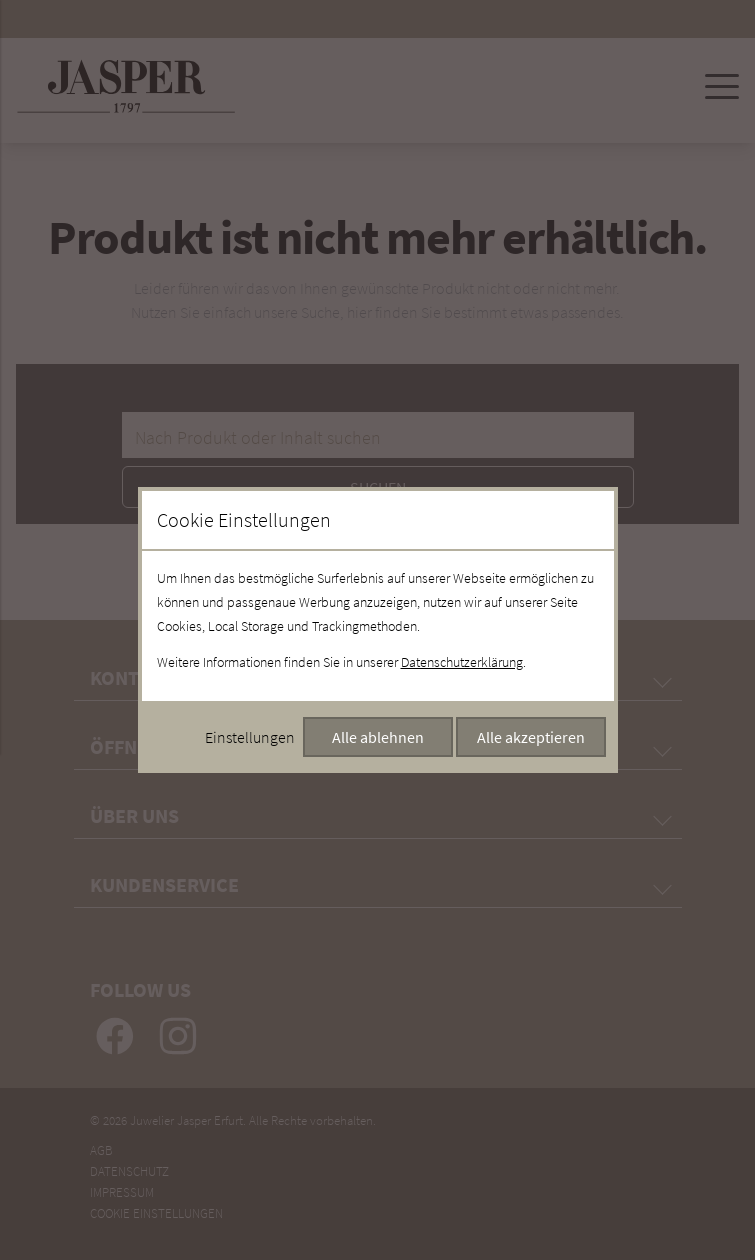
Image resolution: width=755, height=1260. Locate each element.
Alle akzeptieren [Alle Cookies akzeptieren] (531, 737)
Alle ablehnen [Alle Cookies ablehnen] (378, 737)
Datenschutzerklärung (462, 662)
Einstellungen (250, 737)
